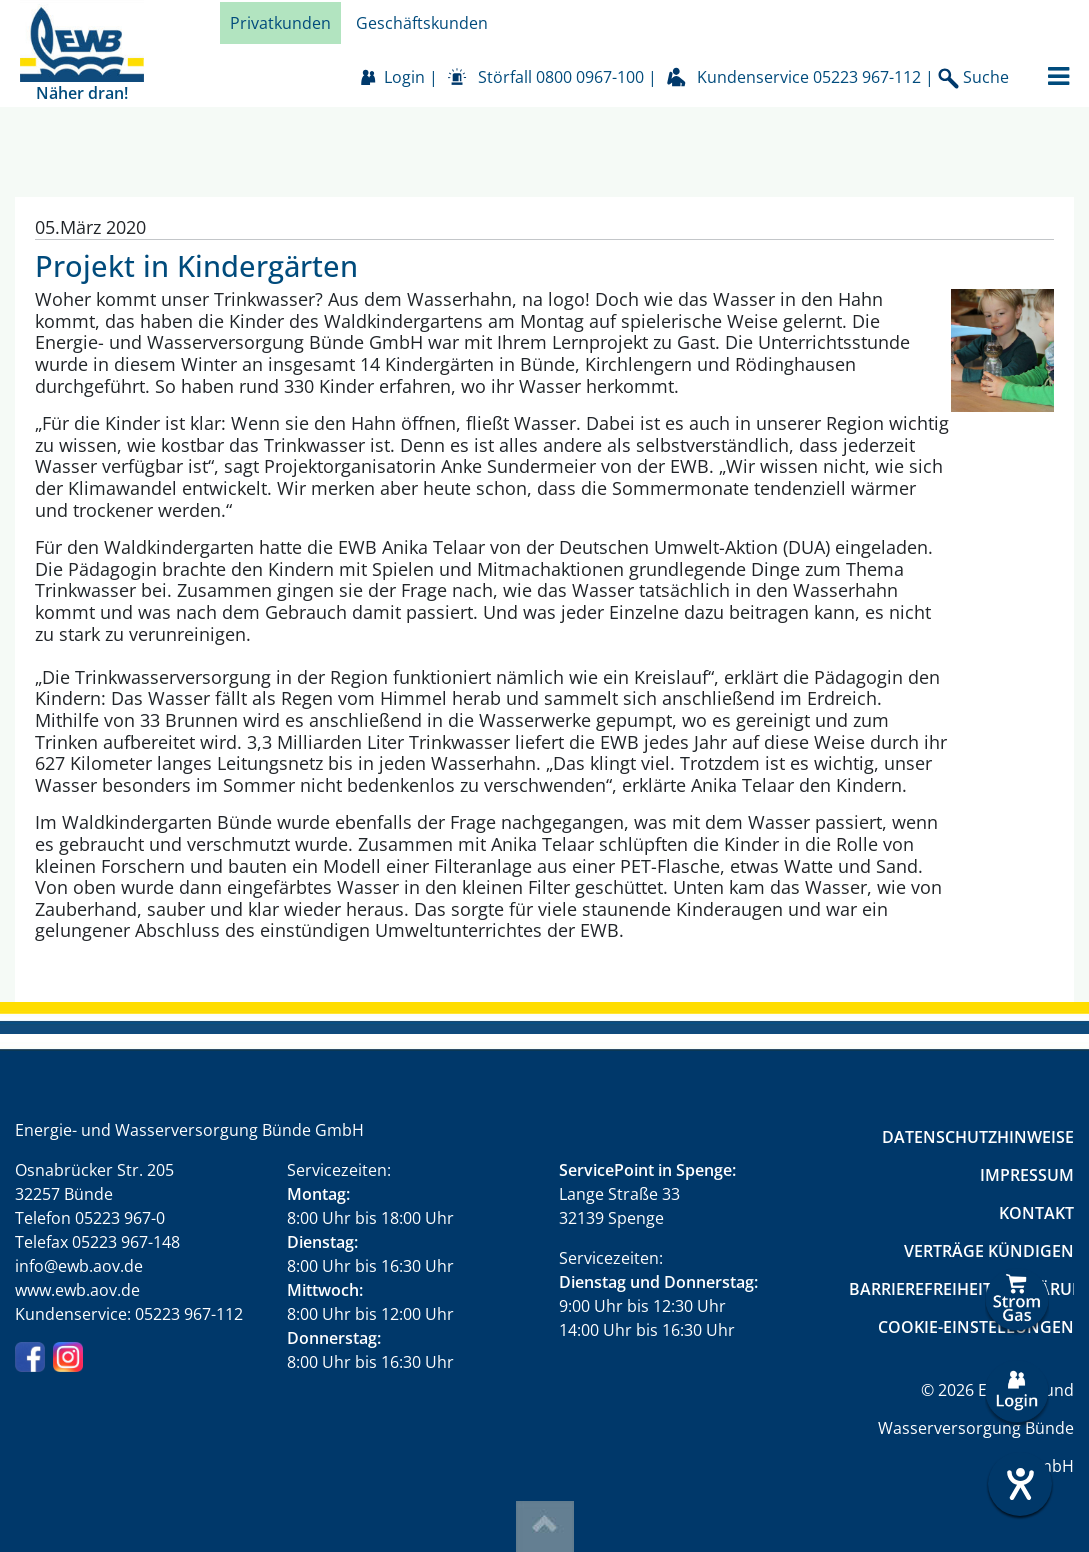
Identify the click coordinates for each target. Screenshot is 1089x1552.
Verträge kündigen (989, 1251)
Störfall (561, 77)
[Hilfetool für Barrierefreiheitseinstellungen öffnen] (1017, 1484)
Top (545, 1526)
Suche (973, 77)
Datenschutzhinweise (978, 1137)
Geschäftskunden (422, 23)
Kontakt (1036, 1213)
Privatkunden (280, 23)
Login (404, 77)
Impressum (1027, 1175)
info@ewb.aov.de (79, 1266)
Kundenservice (809, 77)
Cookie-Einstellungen (976, 1327)
